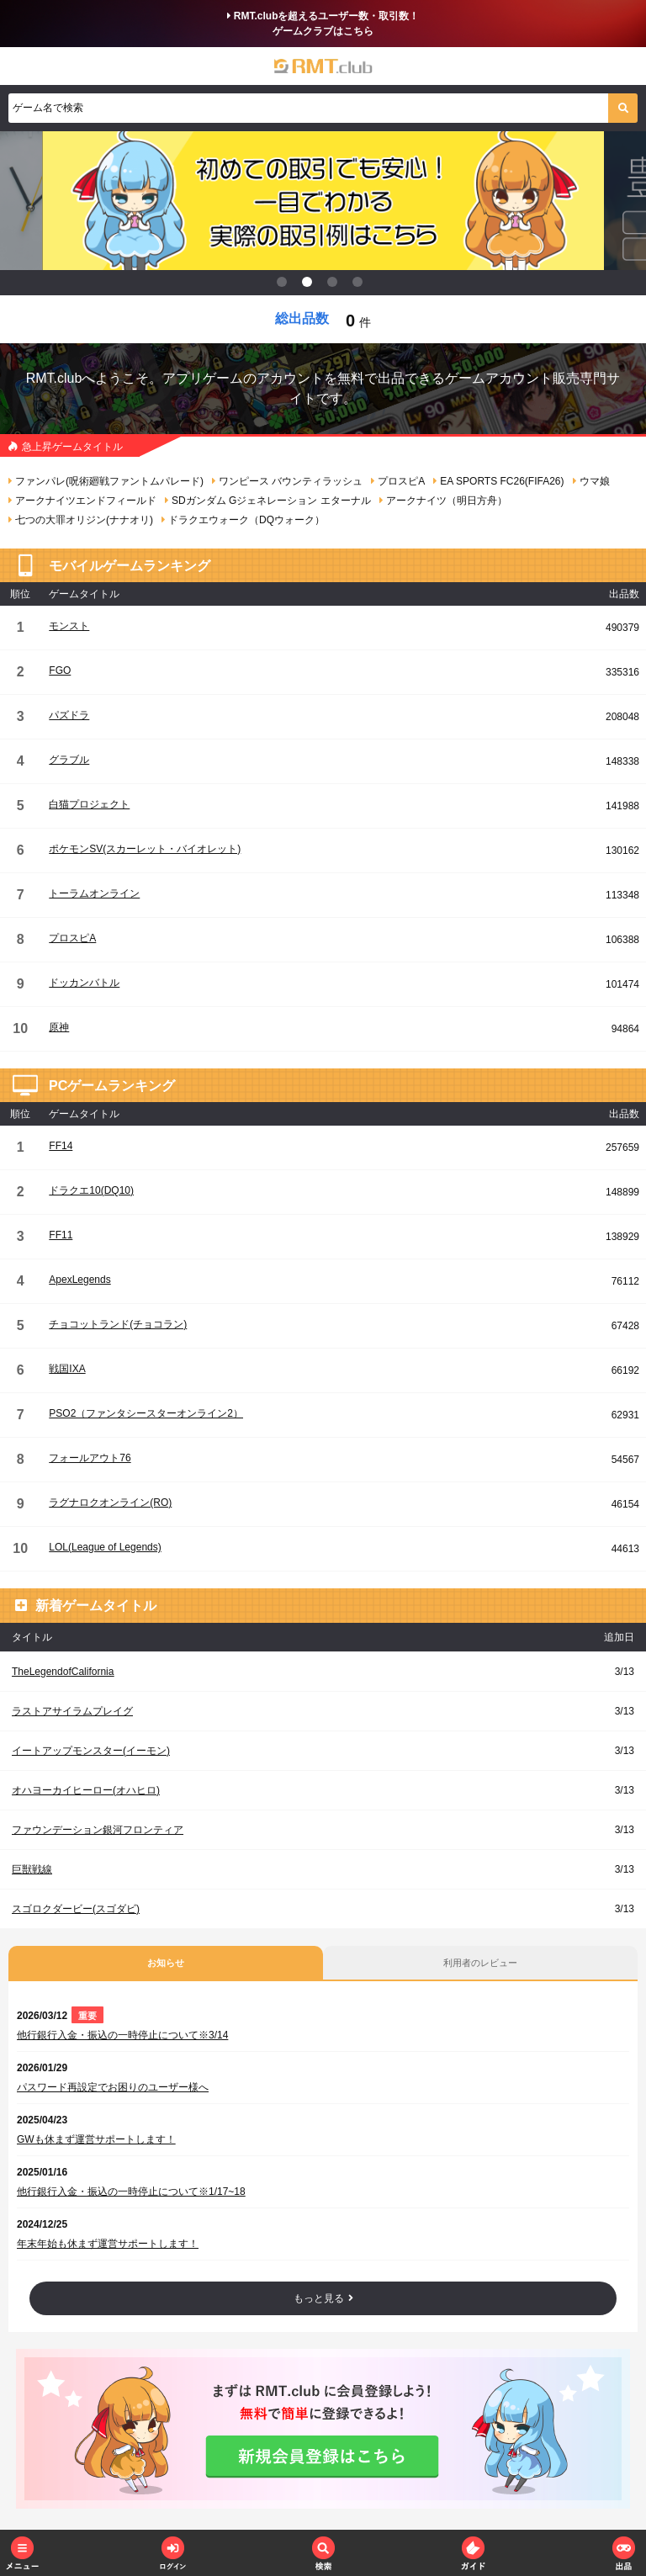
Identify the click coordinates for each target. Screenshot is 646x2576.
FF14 (60, 1146)
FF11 (60, 1235)
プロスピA (398, 481)
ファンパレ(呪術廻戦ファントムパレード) (106, 481)
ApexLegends (79, 1279)
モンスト (69, 626)
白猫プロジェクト (89, 804)
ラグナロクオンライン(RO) (110, 1502)
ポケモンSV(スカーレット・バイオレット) (145, 849)
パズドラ (69, 715)
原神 (59, 1027)
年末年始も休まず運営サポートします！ (108, 2244)
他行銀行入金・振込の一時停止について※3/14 (122, 2035)
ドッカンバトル (84, 983)
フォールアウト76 (89, 1458)
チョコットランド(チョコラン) (118, 1324)
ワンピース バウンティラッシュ (287, 481)
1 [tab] (285, 285)
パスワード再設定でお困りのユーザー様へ (113, 2087)
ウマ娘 (591, 481)
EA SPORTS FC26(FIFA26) (498, 481)
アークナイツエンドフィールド (82, 500)
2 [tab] (310, 285)
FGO (60, 670)
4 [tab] (360, 285)
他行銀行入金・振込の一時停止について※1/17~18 (131, 2191)
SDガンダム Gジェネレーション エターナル (268, 500)
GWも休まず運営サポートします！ (96, 2139)
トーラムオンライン (94, 893)
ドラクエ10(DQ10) (91, 1190)
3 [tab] (335, 285)
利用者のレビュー (480, 1963)
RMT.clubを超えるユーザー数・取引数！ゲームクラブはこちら (323, 23)
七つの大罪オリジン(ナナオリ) (80, 520)
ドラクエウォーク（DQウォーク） (243, 520)
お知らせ (165, 1963)
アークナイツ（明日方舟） (443, 500)
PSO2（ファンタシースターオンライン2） (146, 1413)
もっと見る (323, 2298)
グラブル (69, 760)
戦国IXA (67, 1369)
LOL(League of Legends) (105, 1547)
